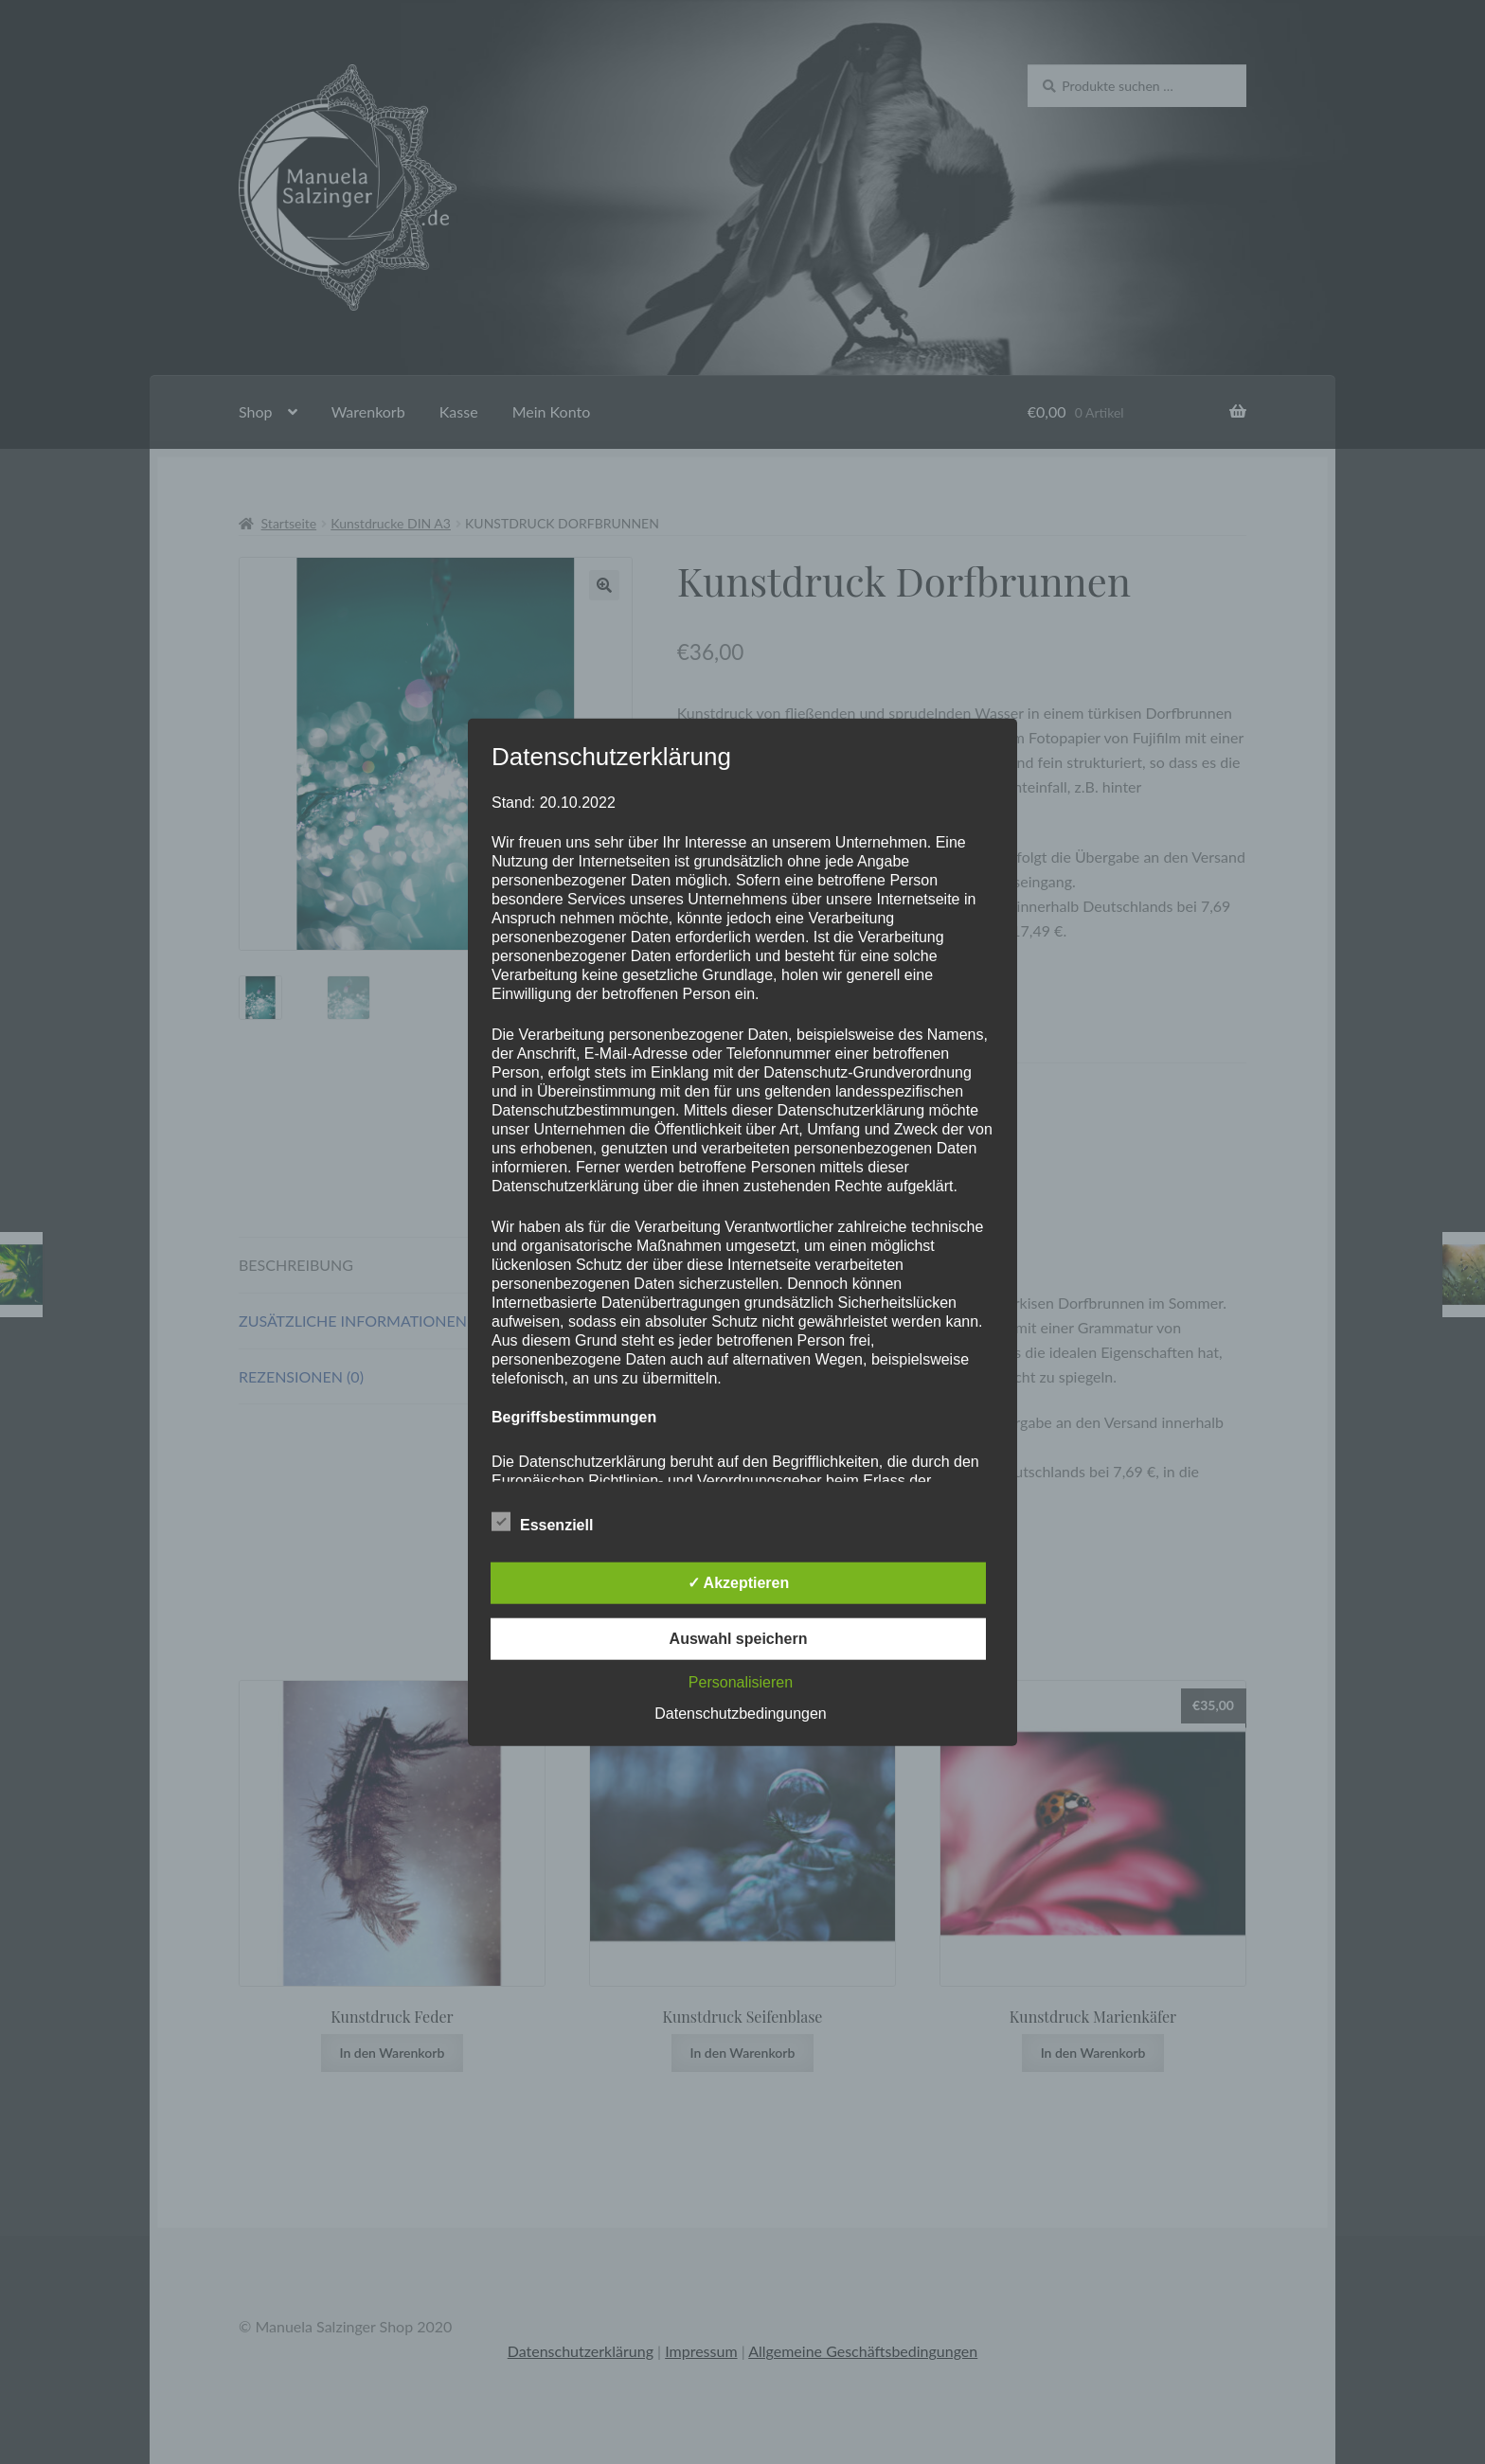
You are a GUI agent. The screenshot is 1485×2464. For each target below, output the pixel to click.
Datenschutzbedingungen (740, 1713)
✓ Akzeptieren (739, 1582)
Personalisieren (741, 1681)
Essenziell (542, 1520)
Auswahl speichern (739, 1638)
